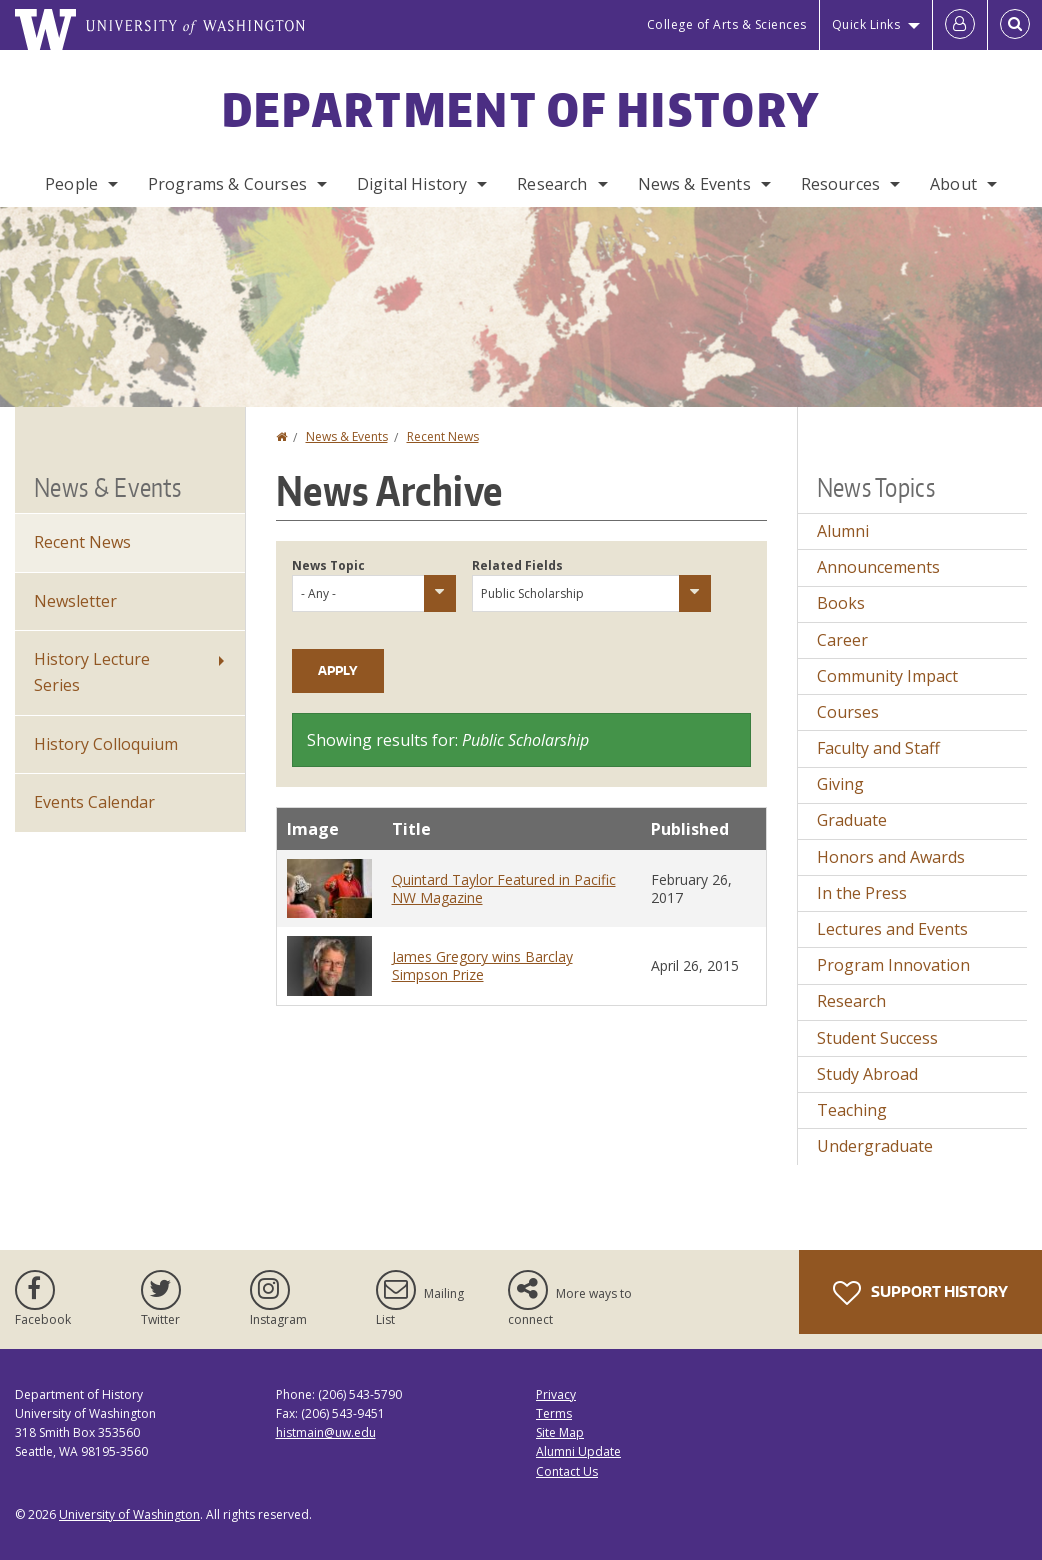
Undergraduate (875, 1146)
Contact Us (567, 1471)
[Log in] (960, 25)
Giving (840, 784)
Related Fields (517, 565)
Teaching (852, 1110)
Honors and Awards (891, 857)
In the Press (862, 893)
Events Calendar (94, 802)
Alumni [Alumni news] (843, 531)
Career (842, 640)
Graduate (852, 820)
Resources (840, 184)
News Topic (328, 565)
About (953, 184)
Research (552, 184)
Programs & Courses (227, 184)
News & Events (694, 184)
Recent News (443, 436)
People (71, 184)
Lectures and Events (892, 929)
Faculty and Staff (878, 748)
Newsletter (75, 601)
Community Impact (887, 676)
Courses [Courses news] (848, 712)
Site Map (560, 1432)
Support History (920, 1293)
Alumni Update (578, 1451)
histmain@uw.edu (326, 1432)
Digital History (412, 184)
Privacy (556, 1394)
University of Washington (129, 1514)
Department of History (521, 109)
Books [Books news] (841, 603)
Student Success (877, 1038)
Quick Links (866, 24)
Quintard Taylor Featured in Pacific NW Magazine (504, 888)
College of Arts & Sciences (727, 24)
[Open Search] (1015, 25)
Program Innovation (893, 965)
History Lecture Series (92, 672)
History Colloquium (106, 744)
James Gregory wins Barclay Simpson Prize (482, 965)
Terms (554, 1413)
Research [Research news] (851, 1001)
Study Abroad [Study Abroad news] (867, 1074)
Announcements (878, 567)
